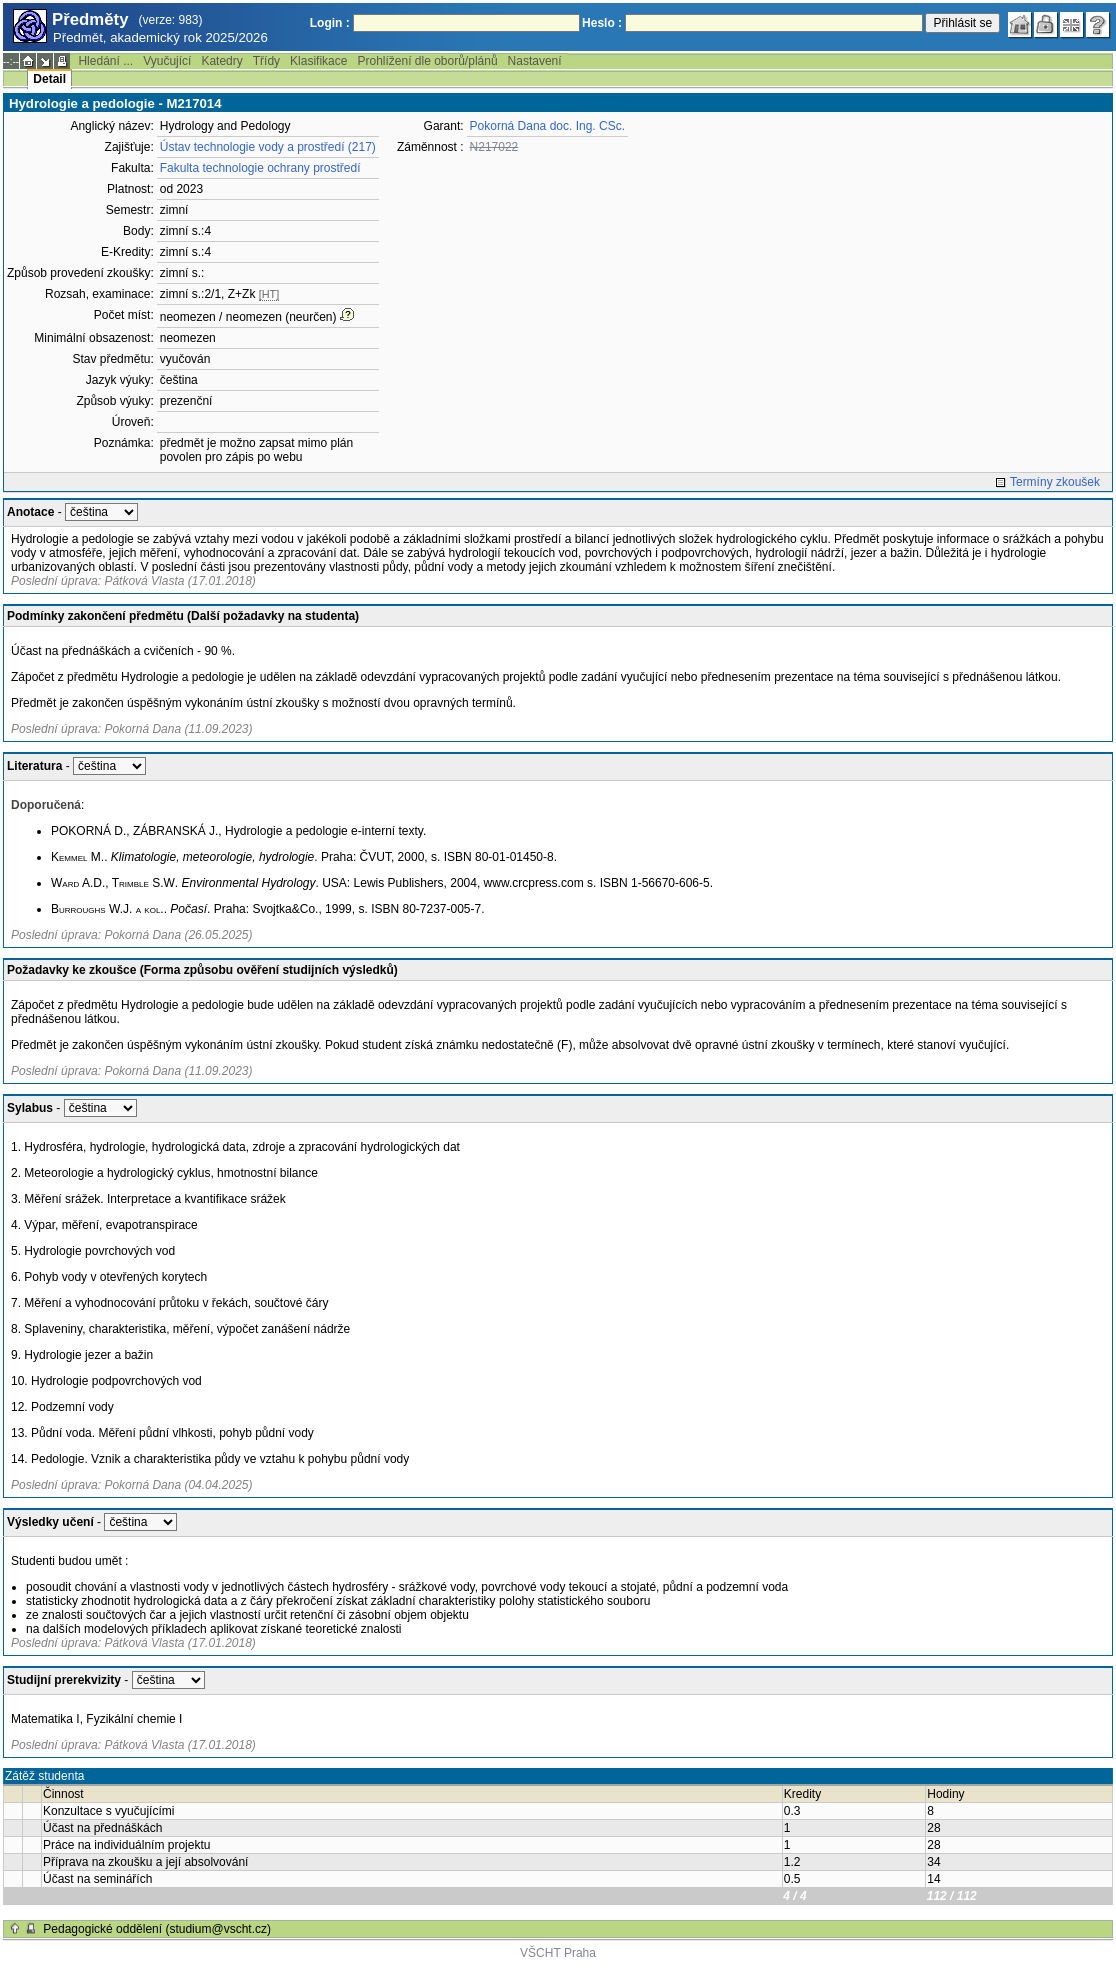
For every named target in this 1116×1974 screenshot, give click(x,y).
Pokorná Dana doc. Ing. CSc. (547, 126)
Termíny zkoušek (1055, 482)
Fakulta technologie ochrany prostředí (260, 168)
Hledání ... (105, 61)
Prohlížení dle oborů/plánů (427, 61)
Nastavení (535, 61)
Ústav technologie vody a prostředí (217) (268, 147)
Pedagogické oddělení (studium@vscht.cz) (157, 1929)
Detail (49, 79)
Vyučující (167, 61)
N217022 (494, 147)
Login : (330, 23)
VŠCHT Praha (558, 1953)
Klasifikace (318, 61)
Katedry (221, 61)
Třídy (266, 61)
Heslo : (602, 23)
